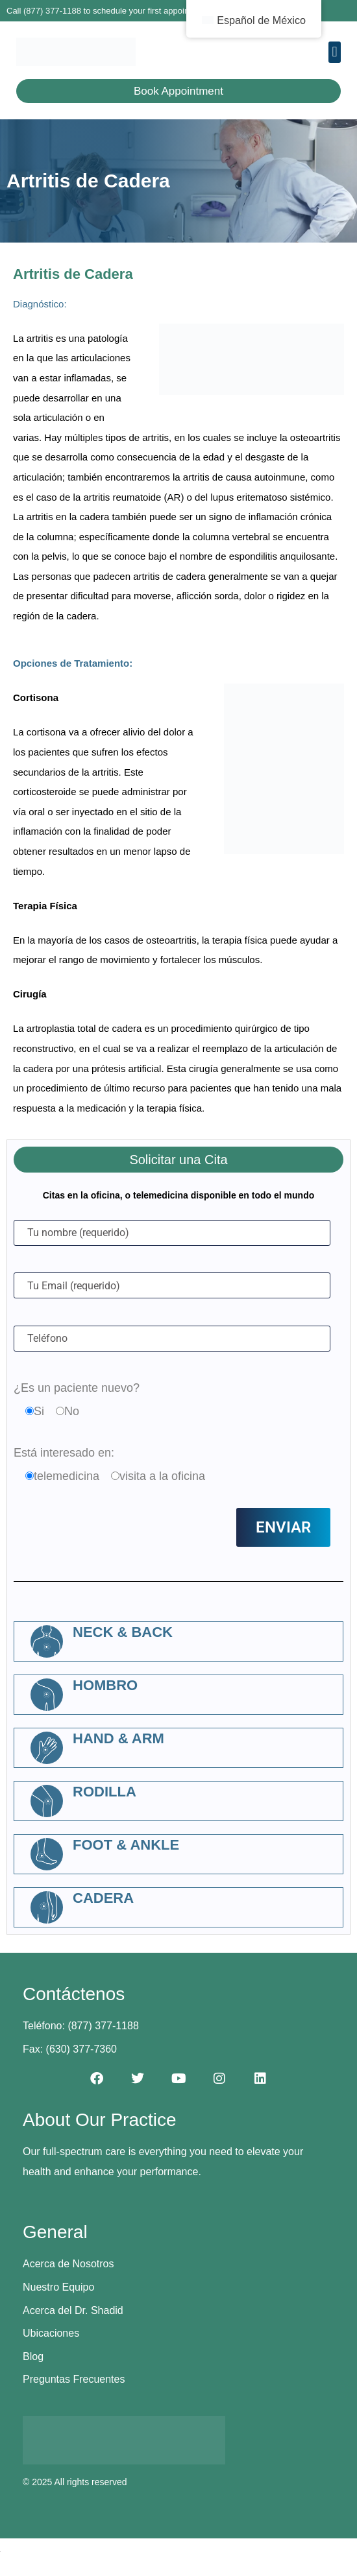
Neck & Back (123, 1632)
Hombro (105, 1685)
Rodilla (104, 1791)
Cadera (103, 1898)
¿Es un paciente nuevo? (77, 1387)
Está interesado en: (64, 1452)
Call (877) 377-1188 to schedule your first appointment (108, 11)
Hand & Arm (118, 1738)
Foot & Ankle (126, 1845)
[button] (334, 52)
